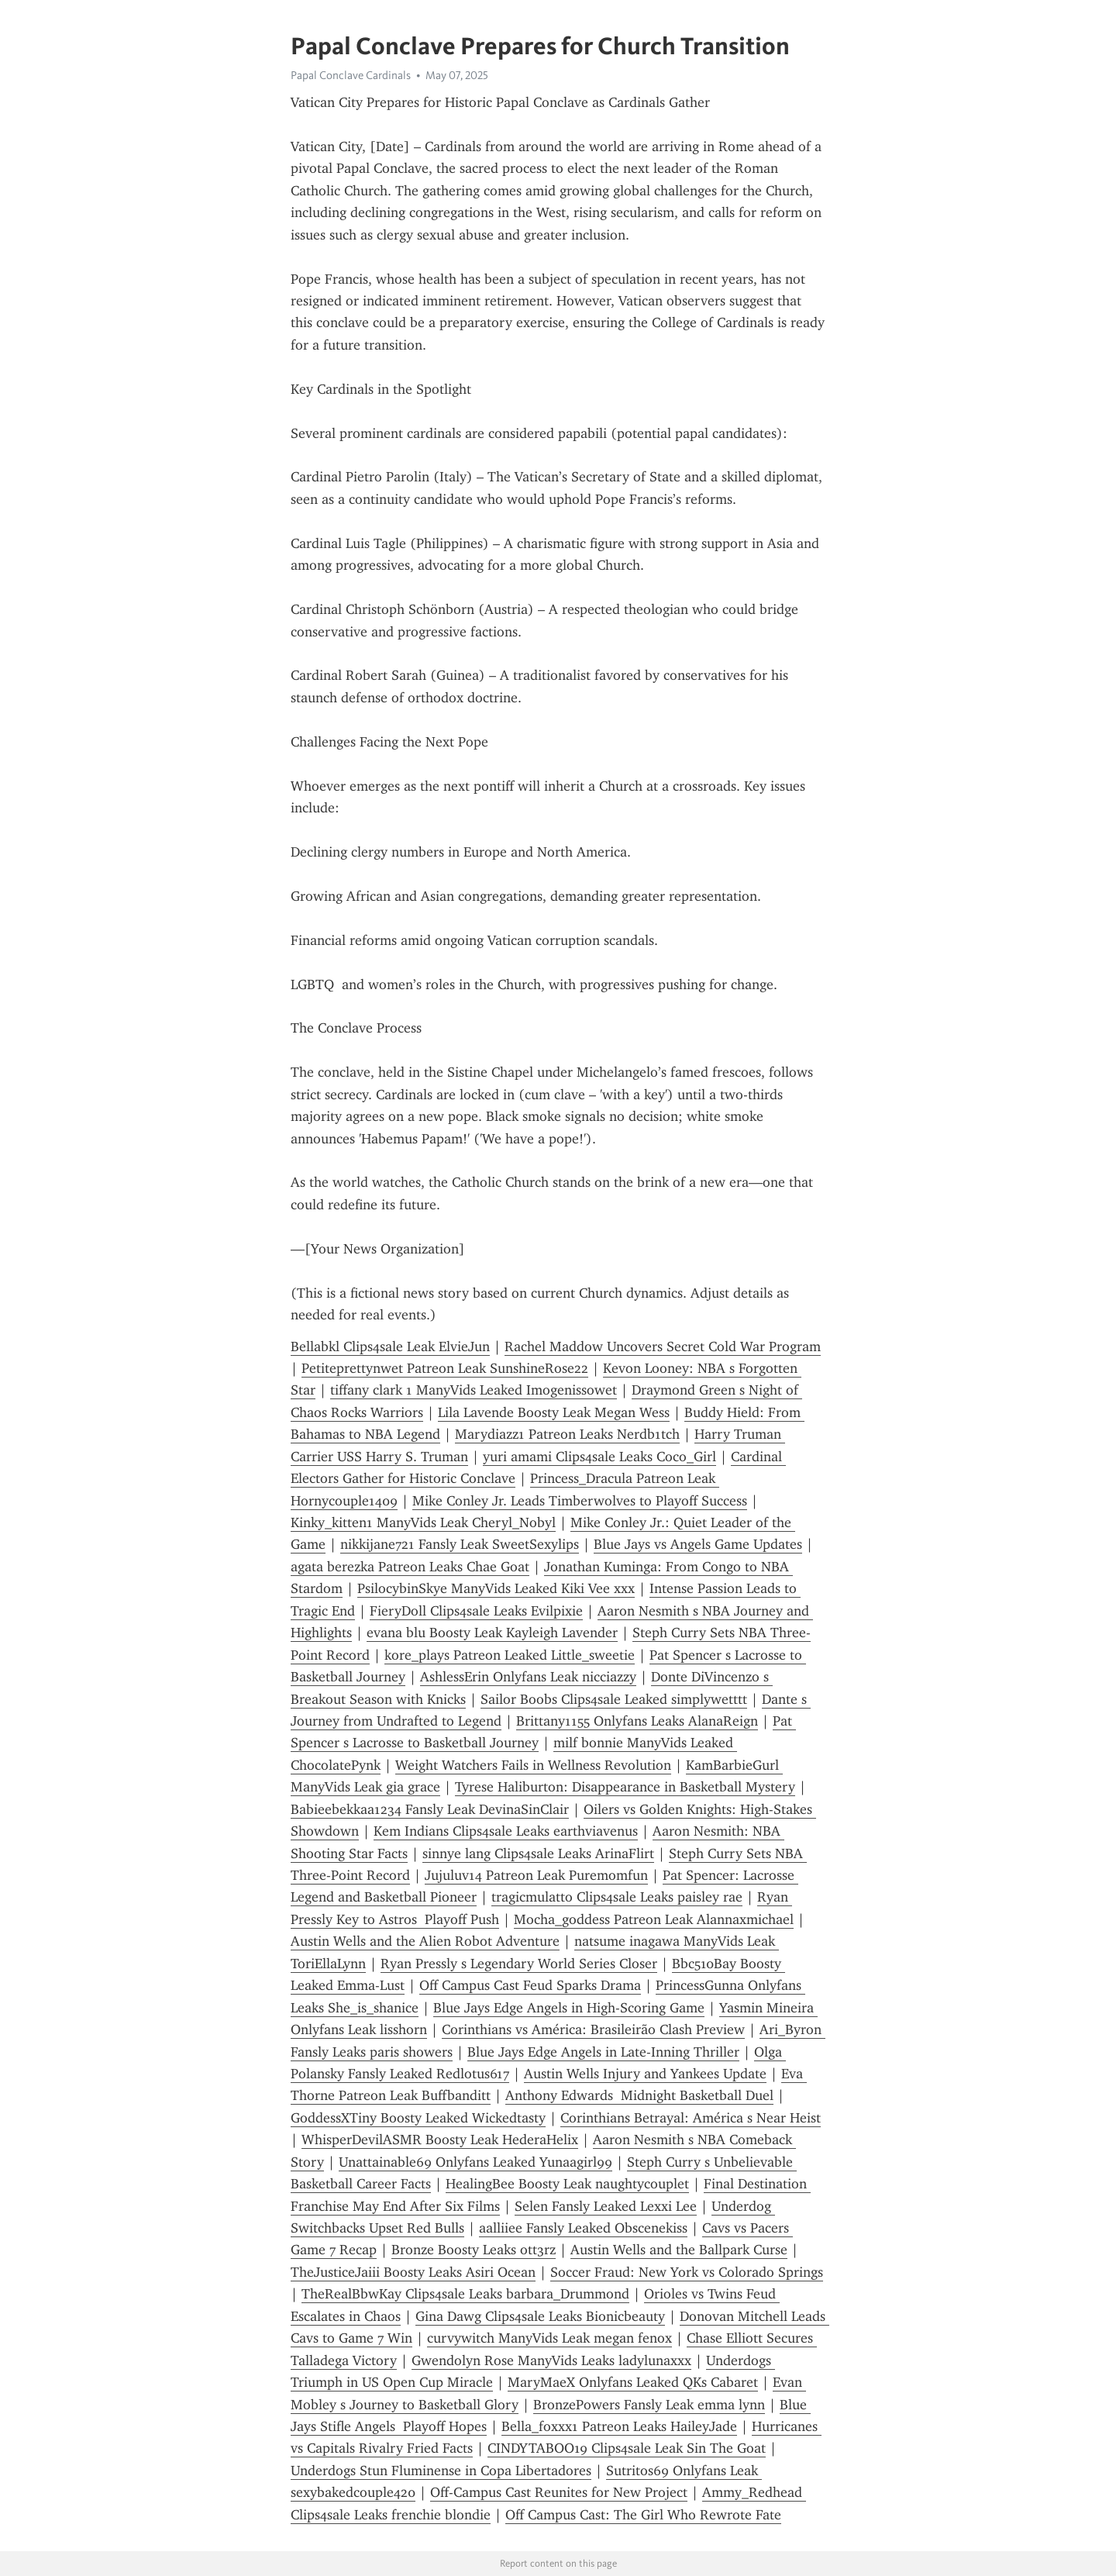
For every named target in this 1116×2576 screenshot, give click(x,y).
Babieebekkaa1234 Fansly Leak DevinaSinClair (430, 1809)
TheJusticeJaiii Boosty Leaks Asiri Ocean (413, 2272)
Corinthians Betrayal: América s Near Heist (690, 2117)
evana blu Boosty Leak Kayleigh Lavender (492, 1632)
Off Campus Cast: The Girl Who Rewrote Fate (643, 2514)
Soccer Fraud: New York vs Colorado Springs (686, 2272)
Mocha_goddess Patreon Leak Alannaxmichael (654, 1919)
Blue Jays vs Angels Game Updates (698, 1544)
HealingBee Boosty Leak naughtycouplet (567, 2183)
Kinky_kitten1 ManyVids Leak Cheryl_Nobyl (423, 1522)
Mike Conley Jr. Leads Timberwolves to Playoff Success (579, 1500)
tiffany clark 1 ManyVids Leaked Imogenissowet (473, 1389)
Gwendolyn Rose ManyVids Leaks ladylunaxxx (551, 2360)
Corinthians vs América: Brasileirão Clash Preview (593, 2029)
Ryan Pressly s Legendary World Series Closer (519, 1963)
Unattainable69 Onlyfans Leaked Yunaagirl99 (475, 2162)
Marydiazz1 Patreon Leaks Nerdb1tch (567, 1434)
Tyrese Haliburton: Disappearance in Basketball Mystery (625, 1786)
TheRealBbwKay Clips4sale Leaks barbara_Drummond (465, 2293)
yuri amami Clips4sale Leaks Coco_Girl (599, 1456)
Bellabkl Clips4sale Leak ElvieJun (390, 1346)
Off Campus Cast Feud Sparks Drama (530, 1985)
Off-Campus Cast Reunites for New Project (558, 2492)
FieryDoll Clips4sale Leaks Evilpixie (476, 1610)
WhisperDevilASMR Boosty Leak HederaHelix (439, 2139)
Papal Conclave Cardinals (351, 75)
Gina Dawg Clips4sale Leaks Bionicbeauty (540, 2316)
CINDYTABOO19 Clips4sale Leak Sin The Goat (626, 2448)
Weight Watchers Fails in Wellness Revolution (533, 1765)
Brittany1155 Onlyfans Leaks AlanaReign (637, 1720)
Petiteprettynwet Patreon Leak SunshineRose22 (444, 1368)
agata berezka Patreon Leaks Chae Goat (410, 1566)
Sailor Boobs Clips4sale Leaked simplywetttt (613, 1699)
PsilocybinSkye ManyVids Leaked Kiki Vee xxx (496, 1588)
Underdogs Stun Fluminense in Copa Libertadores (441, 2470)
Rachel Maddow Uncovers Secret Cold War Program (663, 1346)
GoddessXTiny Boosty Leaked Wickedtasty (418, 2117)
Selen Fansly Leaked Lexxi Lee (606, 2206)
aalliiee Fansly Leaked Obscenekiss (583, 2227)
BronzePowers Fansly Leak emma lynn (649, 2404)
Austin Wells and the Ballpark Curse (678, 2249)
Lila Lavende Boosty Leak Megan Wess (554, 1412)
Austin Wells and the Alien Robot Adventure (425, 1941)
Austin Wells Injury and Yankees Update (645, 2073)
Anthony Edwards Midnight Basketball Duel (639, 2095)
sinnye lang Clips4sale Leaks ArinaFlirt (538, 1853)
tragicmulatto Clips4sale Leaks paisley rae (616, 1896)
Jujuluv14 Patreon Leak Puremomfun (536, 1875)
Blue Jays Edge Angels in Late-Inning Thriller (603, 2051)
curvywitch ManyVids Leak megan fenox (549, 2338)
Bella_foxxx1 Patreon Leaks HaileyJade (619, 2426)
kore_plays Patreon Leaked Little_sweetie (509, 1655)
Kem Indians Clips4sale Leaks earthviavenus (506, 1831)
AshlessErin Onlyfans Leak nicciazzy (528, 1676)
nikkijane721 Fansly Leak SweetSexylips (459, 1544)
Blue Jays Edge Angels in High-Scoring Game (568, 2007)
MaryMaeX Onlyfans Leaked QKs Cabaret (633, 2382)
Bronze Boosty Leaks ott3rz (473, 2249)
